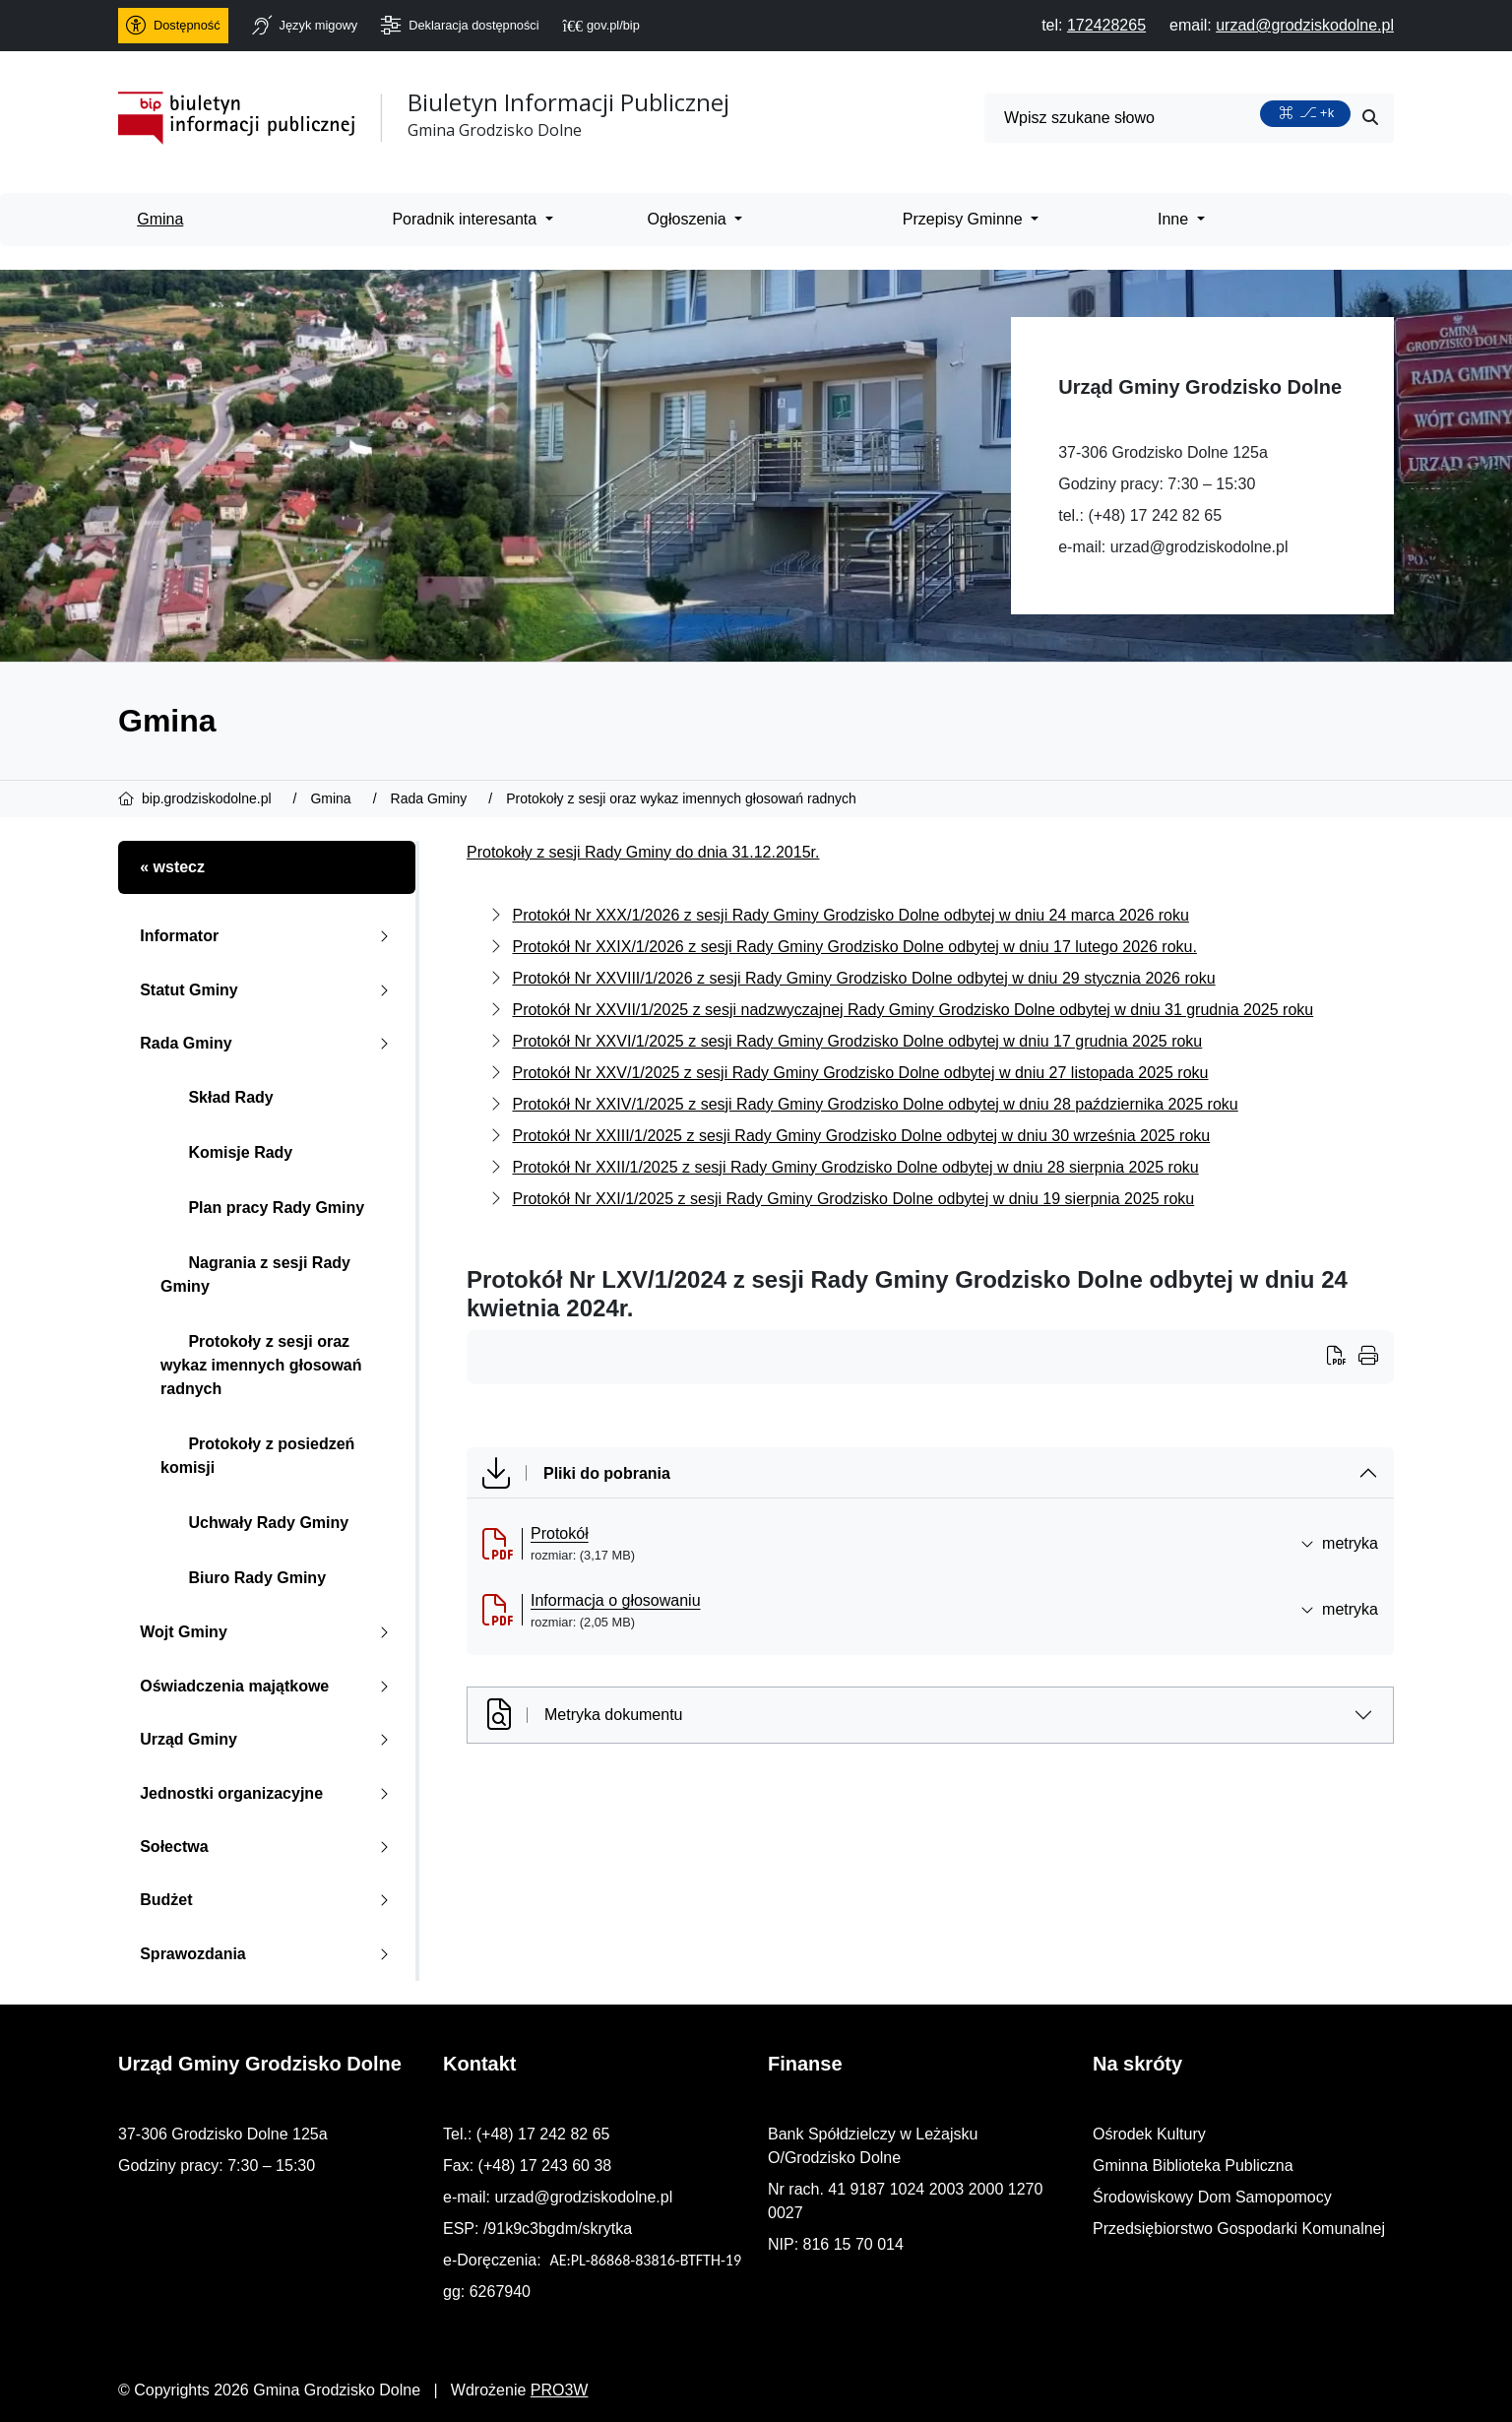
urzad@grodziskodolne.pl (1199, 547)
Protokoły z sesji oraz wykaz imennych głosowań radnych (261, 1365)
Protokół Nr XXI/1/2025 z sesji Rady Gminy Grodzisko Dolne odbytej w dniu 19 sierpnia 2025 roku (853, 1198)
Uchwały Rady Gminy (254, 1522)
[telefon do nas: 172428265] (1106, 25)
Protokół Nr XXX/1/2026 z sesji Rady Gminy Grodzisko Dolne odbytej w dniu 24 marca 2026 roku (850, 915)
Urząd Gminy (268, 1739)
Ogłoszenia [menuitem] (689, 219)
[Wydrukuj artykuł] (1342, 1358)
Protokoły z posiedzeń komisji (257, 1455)
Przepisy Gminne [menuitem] (965, 219)
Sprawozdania (268, 1953)
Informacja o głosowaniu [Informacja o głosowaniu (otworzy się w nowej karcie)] (616, 1600)
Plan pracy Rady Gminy (262, 1207)
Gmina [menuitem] (160, 219)
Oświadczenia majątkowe (268, 1686)
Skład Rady (217, 1097)
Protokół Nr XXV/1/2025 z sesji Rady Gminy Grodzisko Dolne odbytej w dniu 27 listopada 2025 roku (860, 1072)
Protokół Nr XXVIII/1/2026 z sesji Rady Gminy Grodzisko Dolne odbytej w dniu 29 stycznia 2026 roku (863, 978)
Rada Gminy (268, 1043)
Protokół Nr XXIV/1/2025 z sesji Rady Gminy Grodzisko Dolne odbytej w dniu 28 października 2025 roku (874, 1104)
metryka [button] (1339, 1543)
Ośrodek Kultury (1149, 2134)
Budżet (268, 1899)
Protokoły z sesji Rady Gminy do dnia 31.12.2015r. (643, 852)
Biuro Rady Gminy (243, 1577)
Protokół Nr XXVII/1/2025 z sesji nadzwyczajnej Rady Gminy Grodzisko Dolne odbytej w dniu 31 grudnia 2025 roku (912, 1009)
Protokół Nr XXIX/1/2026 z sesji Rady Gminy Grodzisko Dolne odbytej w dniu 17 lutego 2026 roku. (854, 946)
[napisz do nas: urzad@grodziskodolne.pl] (1305, 25)
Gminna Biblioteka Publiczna (1193, 2165)
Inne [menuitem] (1175, 219)
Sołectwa (268, 1846)
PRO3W (560, 2390)
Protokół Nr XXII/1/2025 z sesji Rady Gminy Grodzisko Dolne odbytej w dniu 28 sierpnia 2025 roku (855, 1167)
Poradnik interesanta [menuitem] (466, 219)
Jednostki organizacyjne (268, 1793)
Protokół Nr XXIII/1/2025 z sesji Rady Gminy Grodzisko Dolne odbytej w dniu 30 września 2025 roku (861, 1135)
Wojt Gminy (268, 1632)
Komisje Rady (226, 1152)
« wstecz (172, 867)
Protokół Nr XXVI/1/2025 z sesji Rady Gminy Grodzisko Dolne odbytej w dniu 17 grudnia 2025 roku (857, 1041)
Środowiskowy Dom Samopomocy (1212, 2197)
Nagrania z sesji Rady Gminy (255, 1274)
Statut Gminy (268, 990)
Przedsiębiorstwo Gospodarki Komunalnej (1239, 2228)
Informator (268, 935)
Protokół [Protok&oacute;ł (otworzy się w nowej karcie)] (560, 1533)
